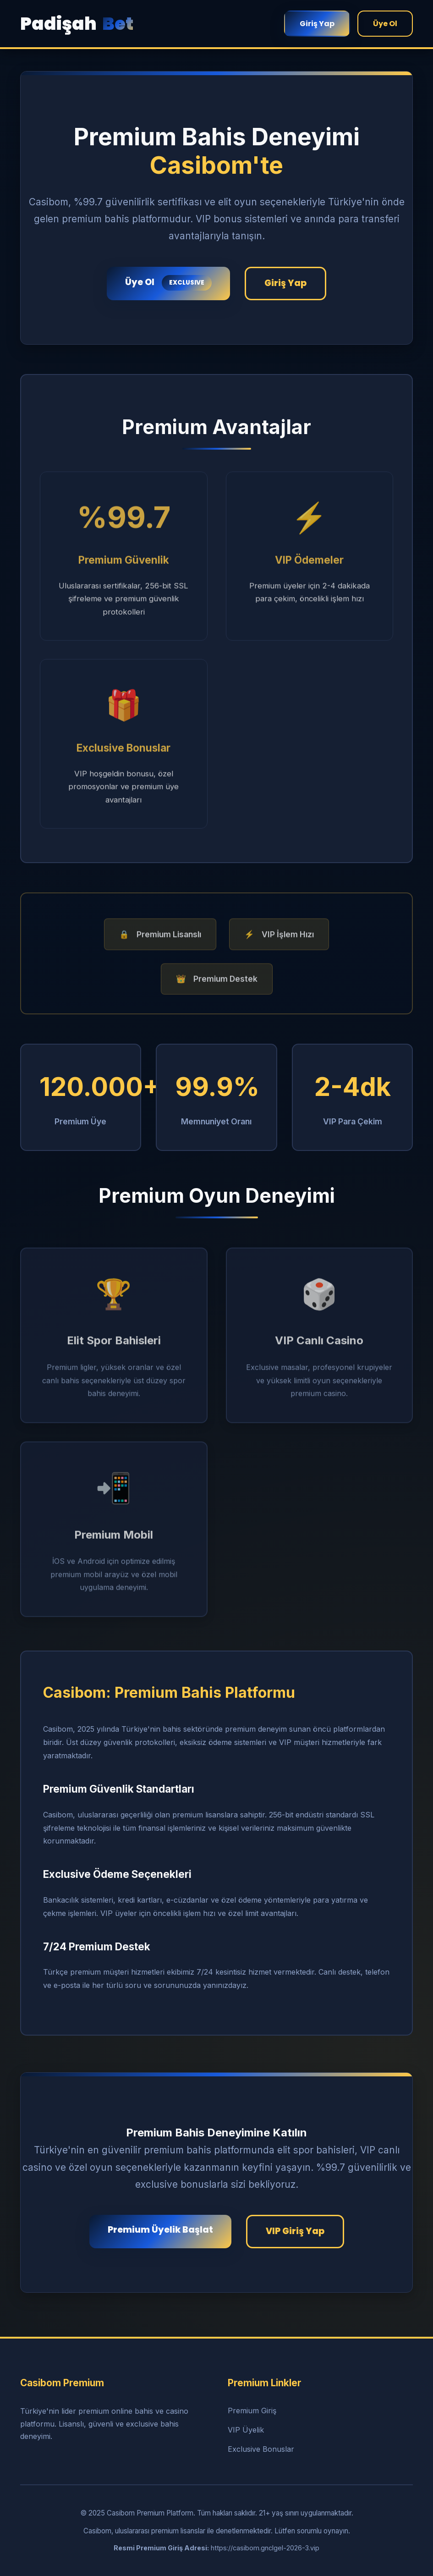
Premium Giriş (252, 2410)
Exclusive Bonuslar (261, 2449)
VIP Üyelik (246, 2429)
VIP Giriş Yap (295, 2231)
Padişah (76, 24)
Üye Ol (385, 23)
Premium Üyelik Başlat (160, 2230)
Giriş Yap (317, 23)
